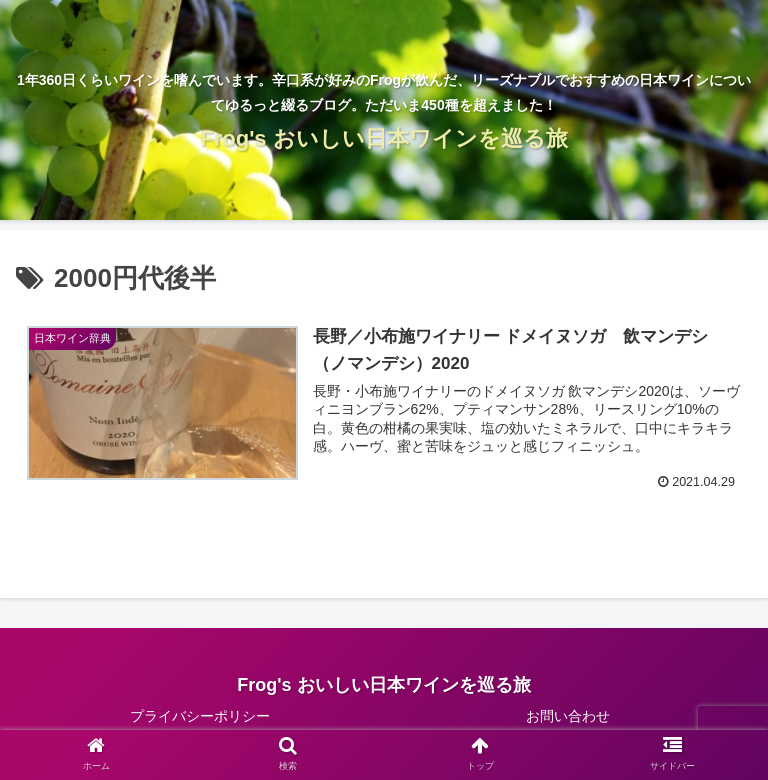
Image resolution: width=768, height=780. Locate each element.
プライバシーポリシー (200, 716)
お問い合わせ (568, 716)
